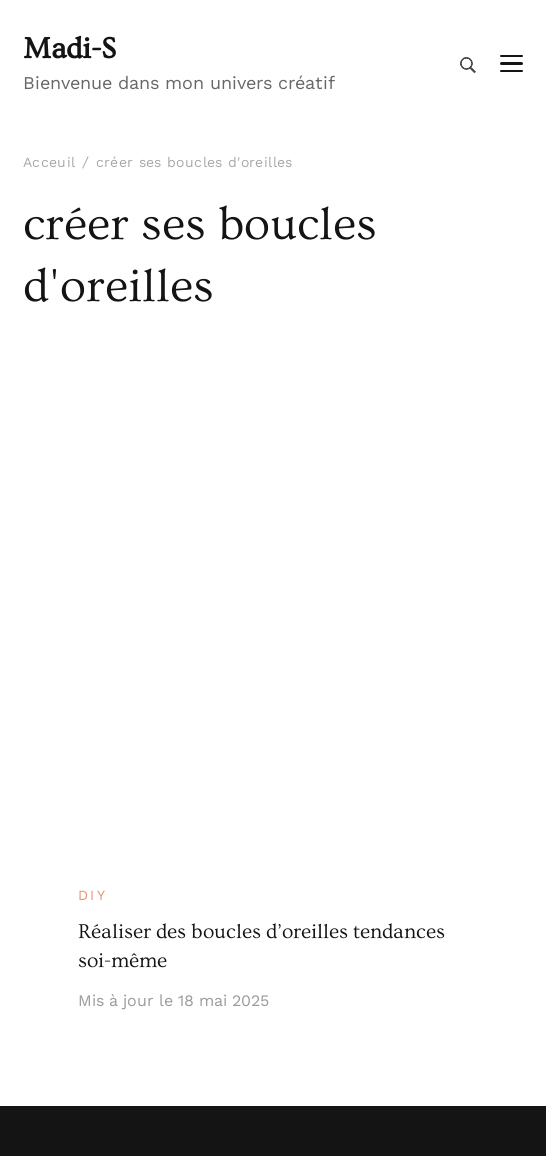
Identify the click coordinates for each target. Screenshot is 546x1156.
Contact (53, 1039)
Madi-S (69, 49)
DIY (93, 423)
